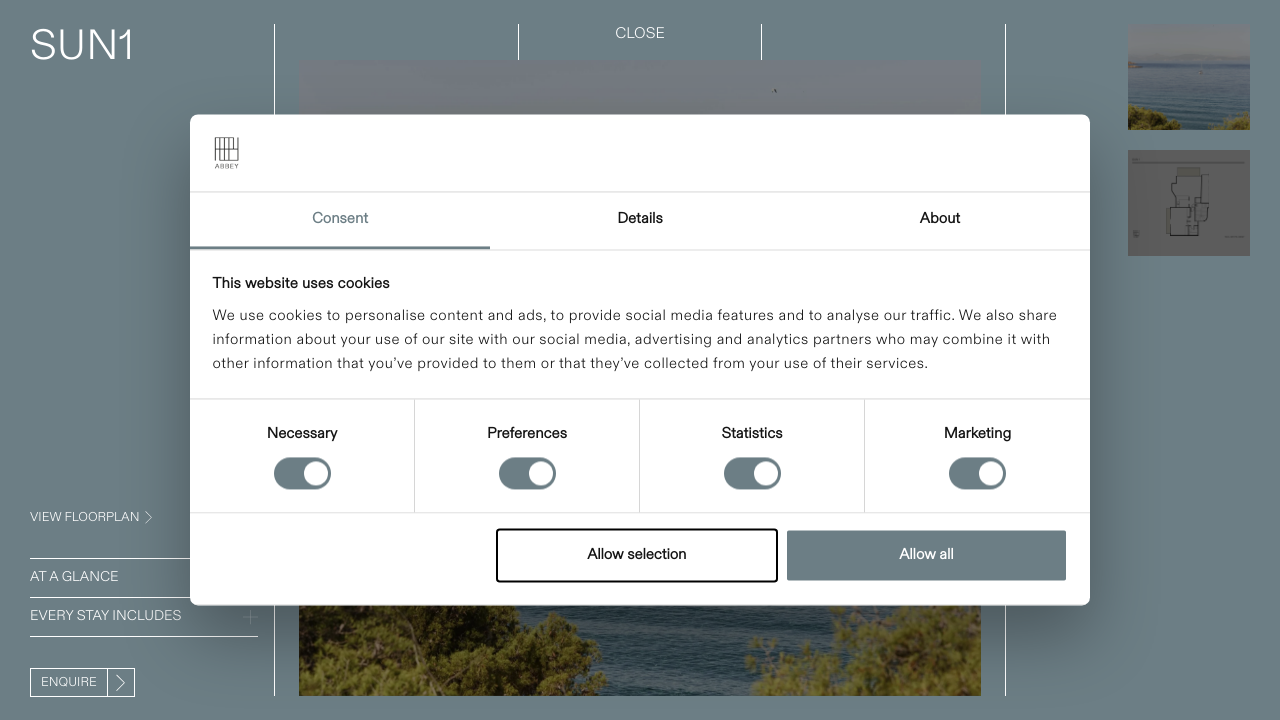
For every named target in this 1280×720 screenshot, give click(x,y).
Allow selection (636, 555)
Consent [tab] (340, 219)
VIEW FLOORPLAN (84, 517)
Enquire (69, 682)
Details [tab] (640, 219)
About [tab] (940, 219)
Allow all (926, 555)
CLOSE (639, 34)
